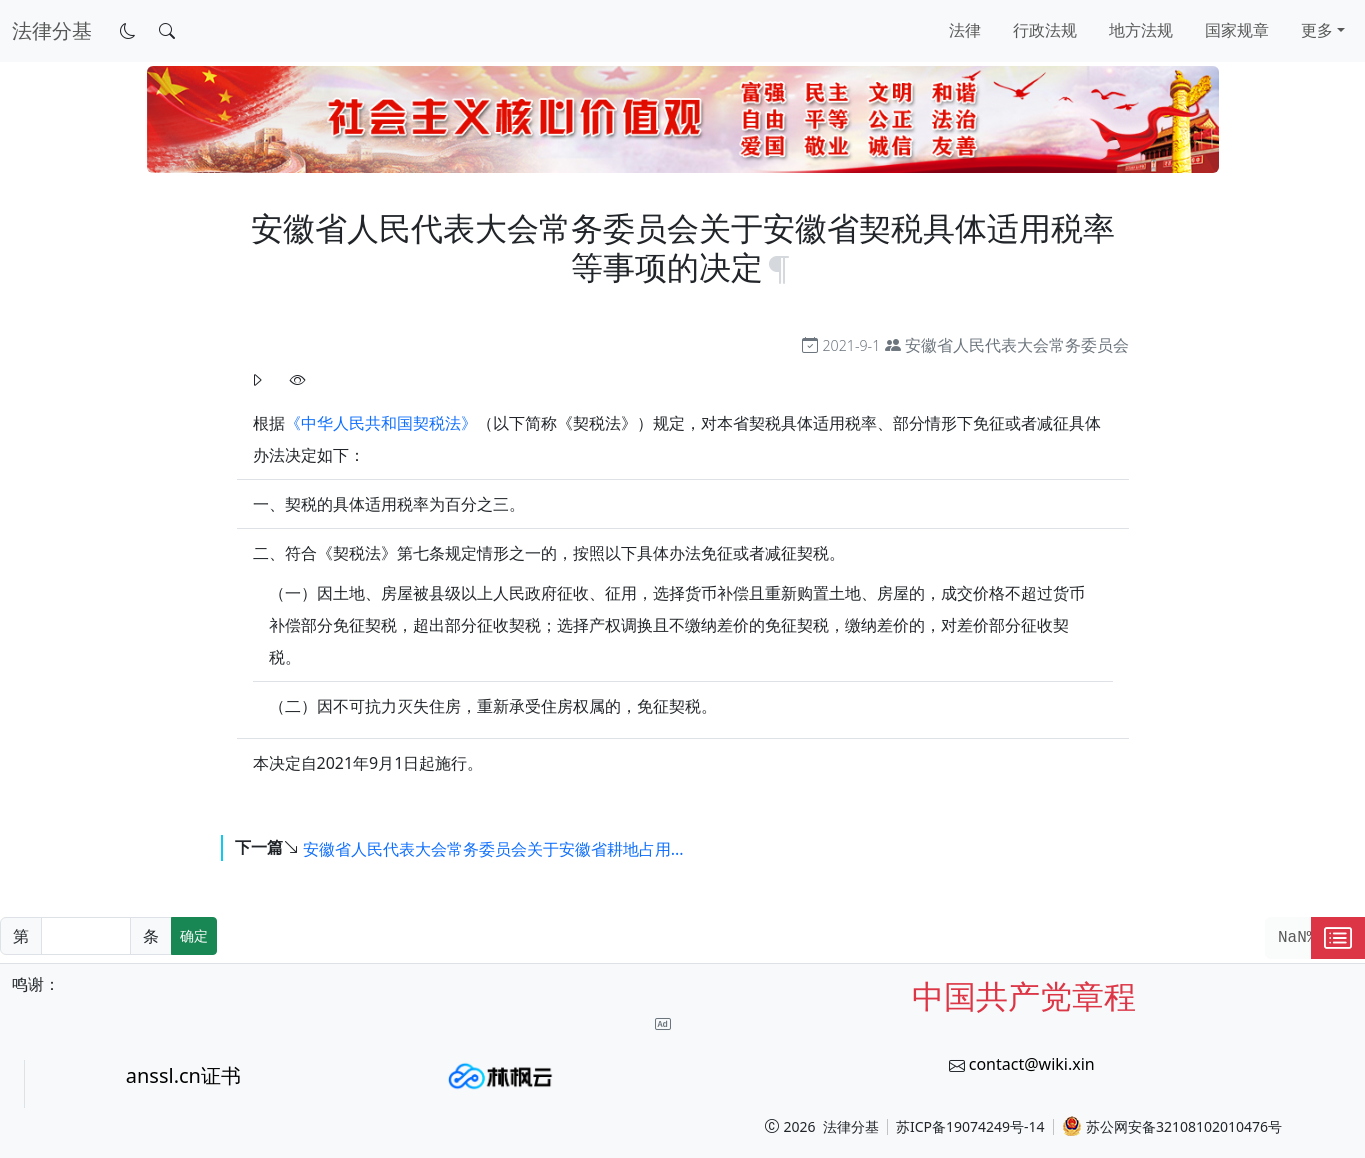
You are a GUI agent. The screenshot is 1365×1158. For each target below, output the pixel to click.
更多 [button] (1317, 30)
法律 (965, 30)
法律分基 (851, 1126)
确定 (194, 935)
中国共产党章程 (1024, 995)
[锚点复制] (779, 266)
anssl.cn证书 (183, 1075)
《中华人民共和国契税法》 (381, 423)
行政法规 (1045, 30)
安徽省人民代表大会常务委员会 (1017, 345)
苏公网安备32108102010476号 (1172, 1126)
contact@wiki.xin (1032, 1064)
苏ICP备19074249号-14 (970, 1126)
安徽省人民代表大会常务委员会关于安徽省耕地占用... (493, 849)
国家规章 (1237, 30)
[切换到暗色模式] (128, 31)
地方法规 (1141, 30)
